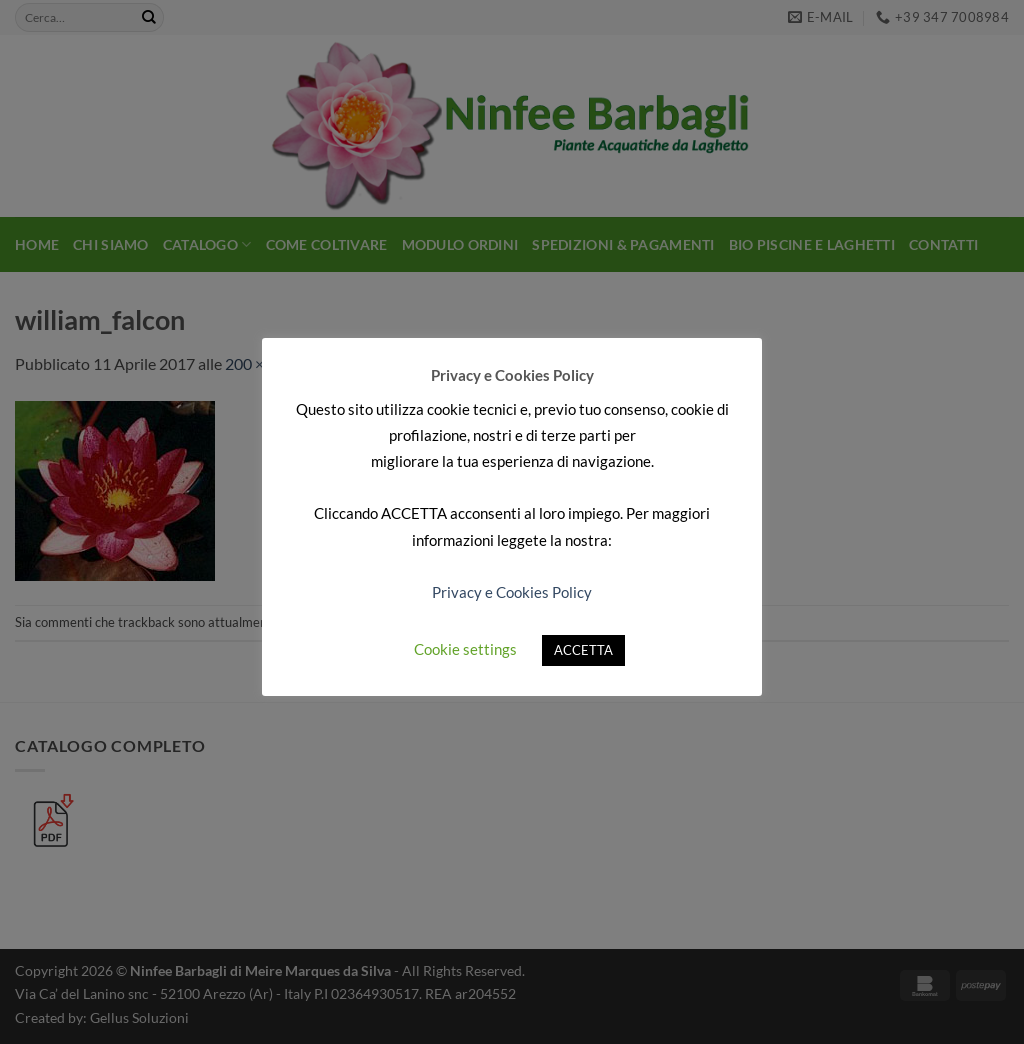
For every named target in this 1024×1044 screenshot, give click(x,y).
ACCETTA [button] (583, 650)
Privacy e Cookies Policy (512, 592)
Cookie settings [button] (465, 649)
